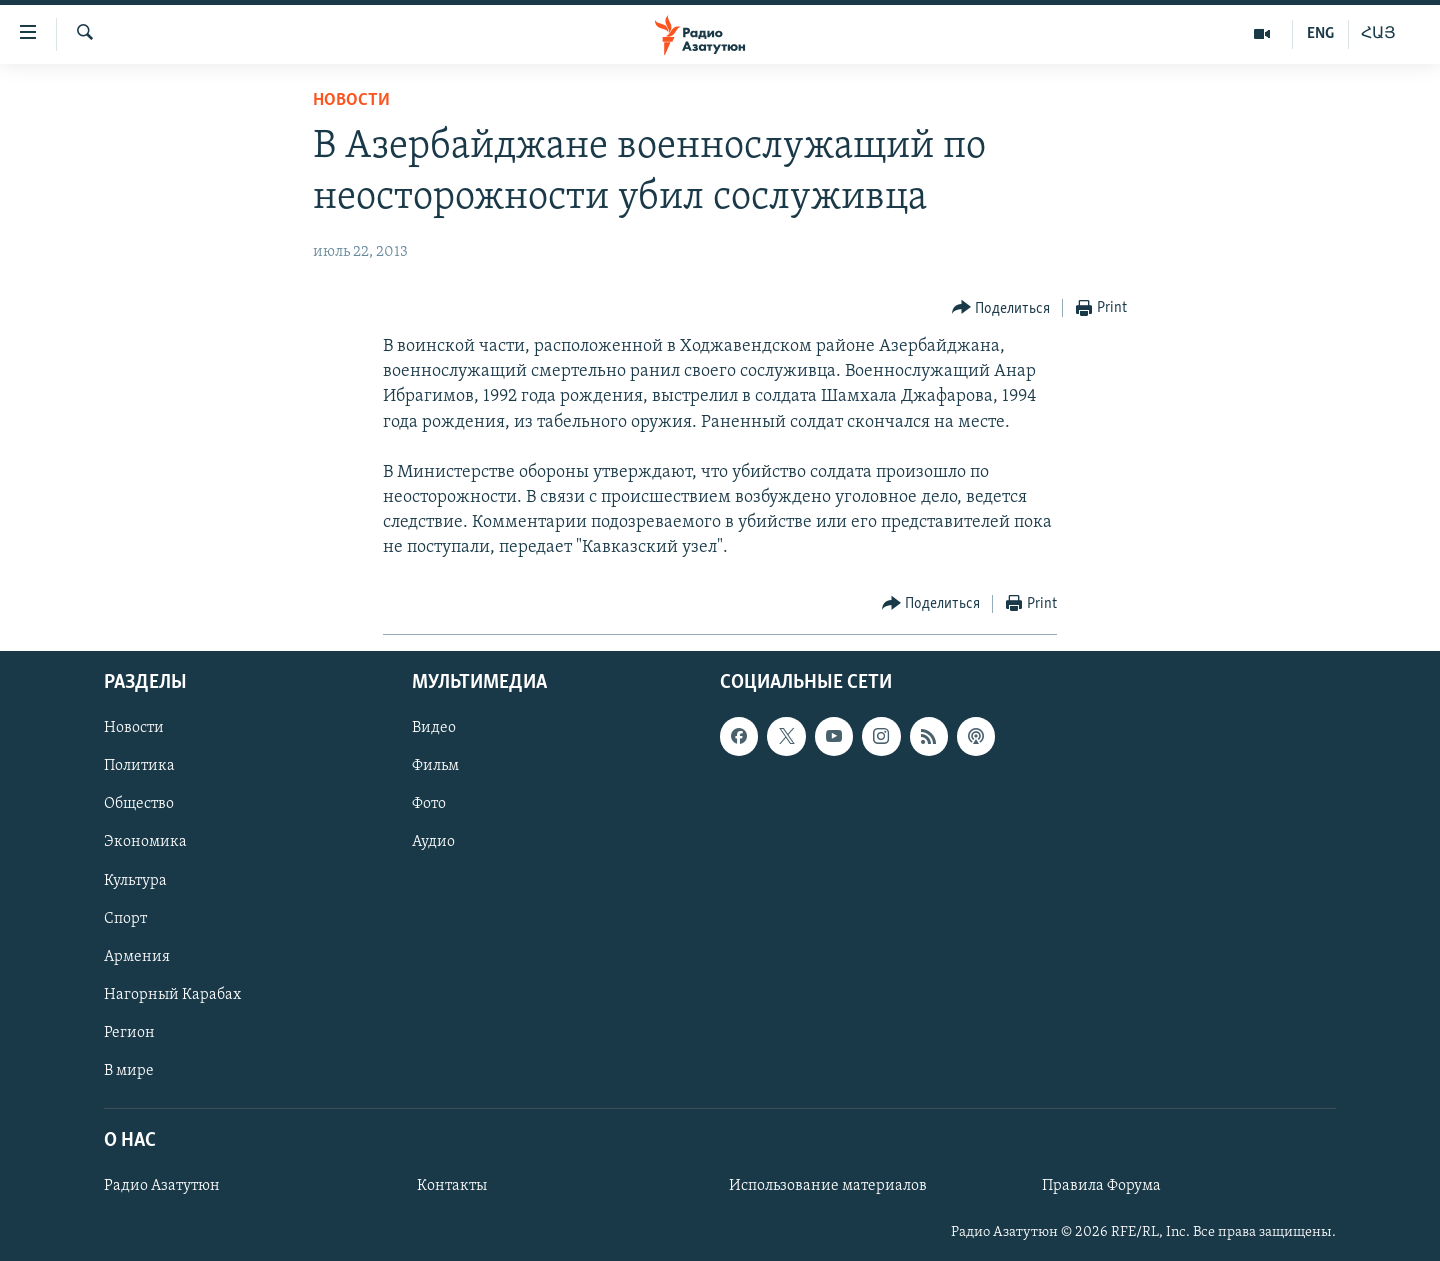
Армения (137, 956)
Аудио (433, 842)
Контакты (452, 1186)
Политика (139, 766)
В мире (129, 1071)
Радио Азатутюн (162, 1186)
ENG (1320, 34)
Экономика (145, 842)
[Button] (1001, 308)
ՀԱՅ (1378, 34)
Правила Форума (1101, 1186)
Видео (434, 728)
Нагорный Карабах (172, 994)
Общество (139, 804)
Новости (351, 100)
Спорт (125, 918)
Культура (135, 880)
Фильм (435, 766)
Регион (129, 1032)
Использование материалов (828, 1186)
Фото (429, 804)
